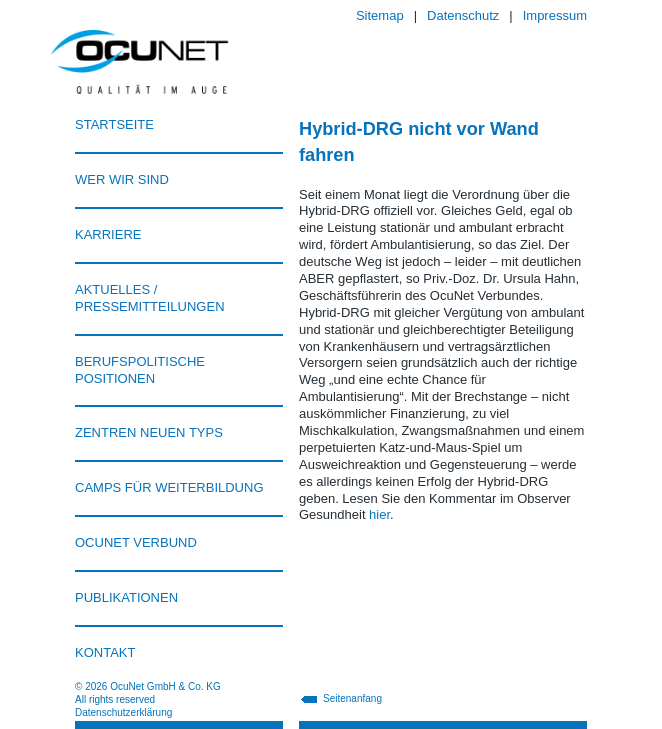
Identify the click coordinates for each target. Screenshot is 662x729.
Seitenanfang (352, 698)
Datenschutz (463, 15)
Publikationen (126, 597)
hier (379, 514)
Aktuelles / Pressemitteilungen (150, 298)
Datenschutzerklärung (123, 712)
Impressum (555, 15)
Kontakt (105, 652)
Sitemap (380, 15)
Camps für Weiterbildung (169, 487)
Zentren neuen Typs (149, 432)
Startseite (114, 124)
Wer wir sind (122, 179)
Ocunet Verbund (136, 542)
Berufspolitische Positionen (140, 370)
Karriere (108, 234)
